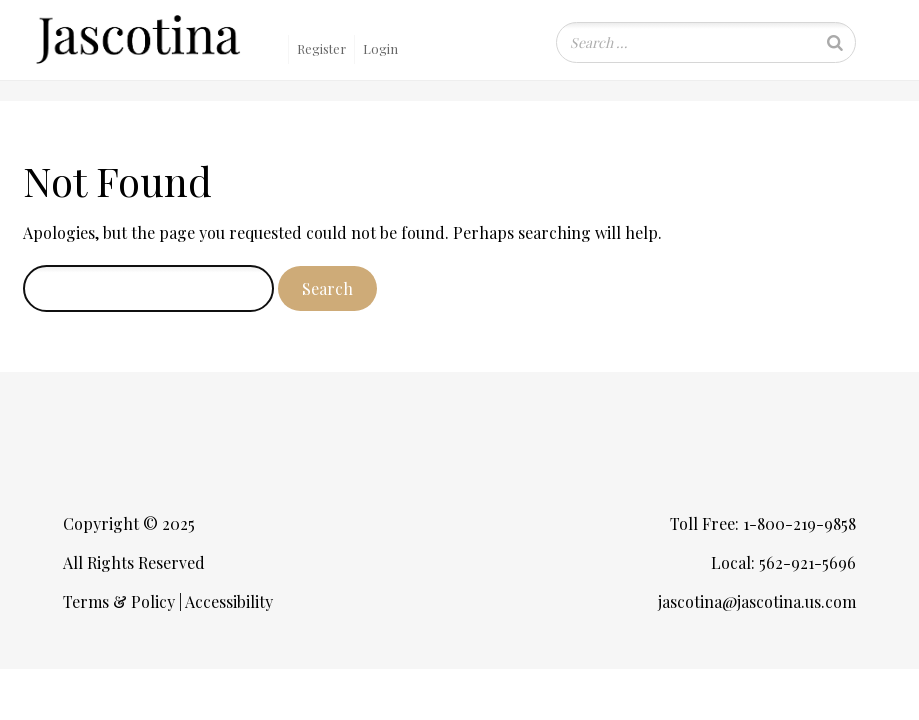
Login (380, 48)
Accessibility (229, 601)
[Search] (835, 42)
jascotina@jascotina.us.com (757, 601)
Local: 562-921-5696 (783, 562)
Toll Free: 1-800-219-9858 (763, 523)
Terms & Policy (119, 601)
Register (321, 48)
